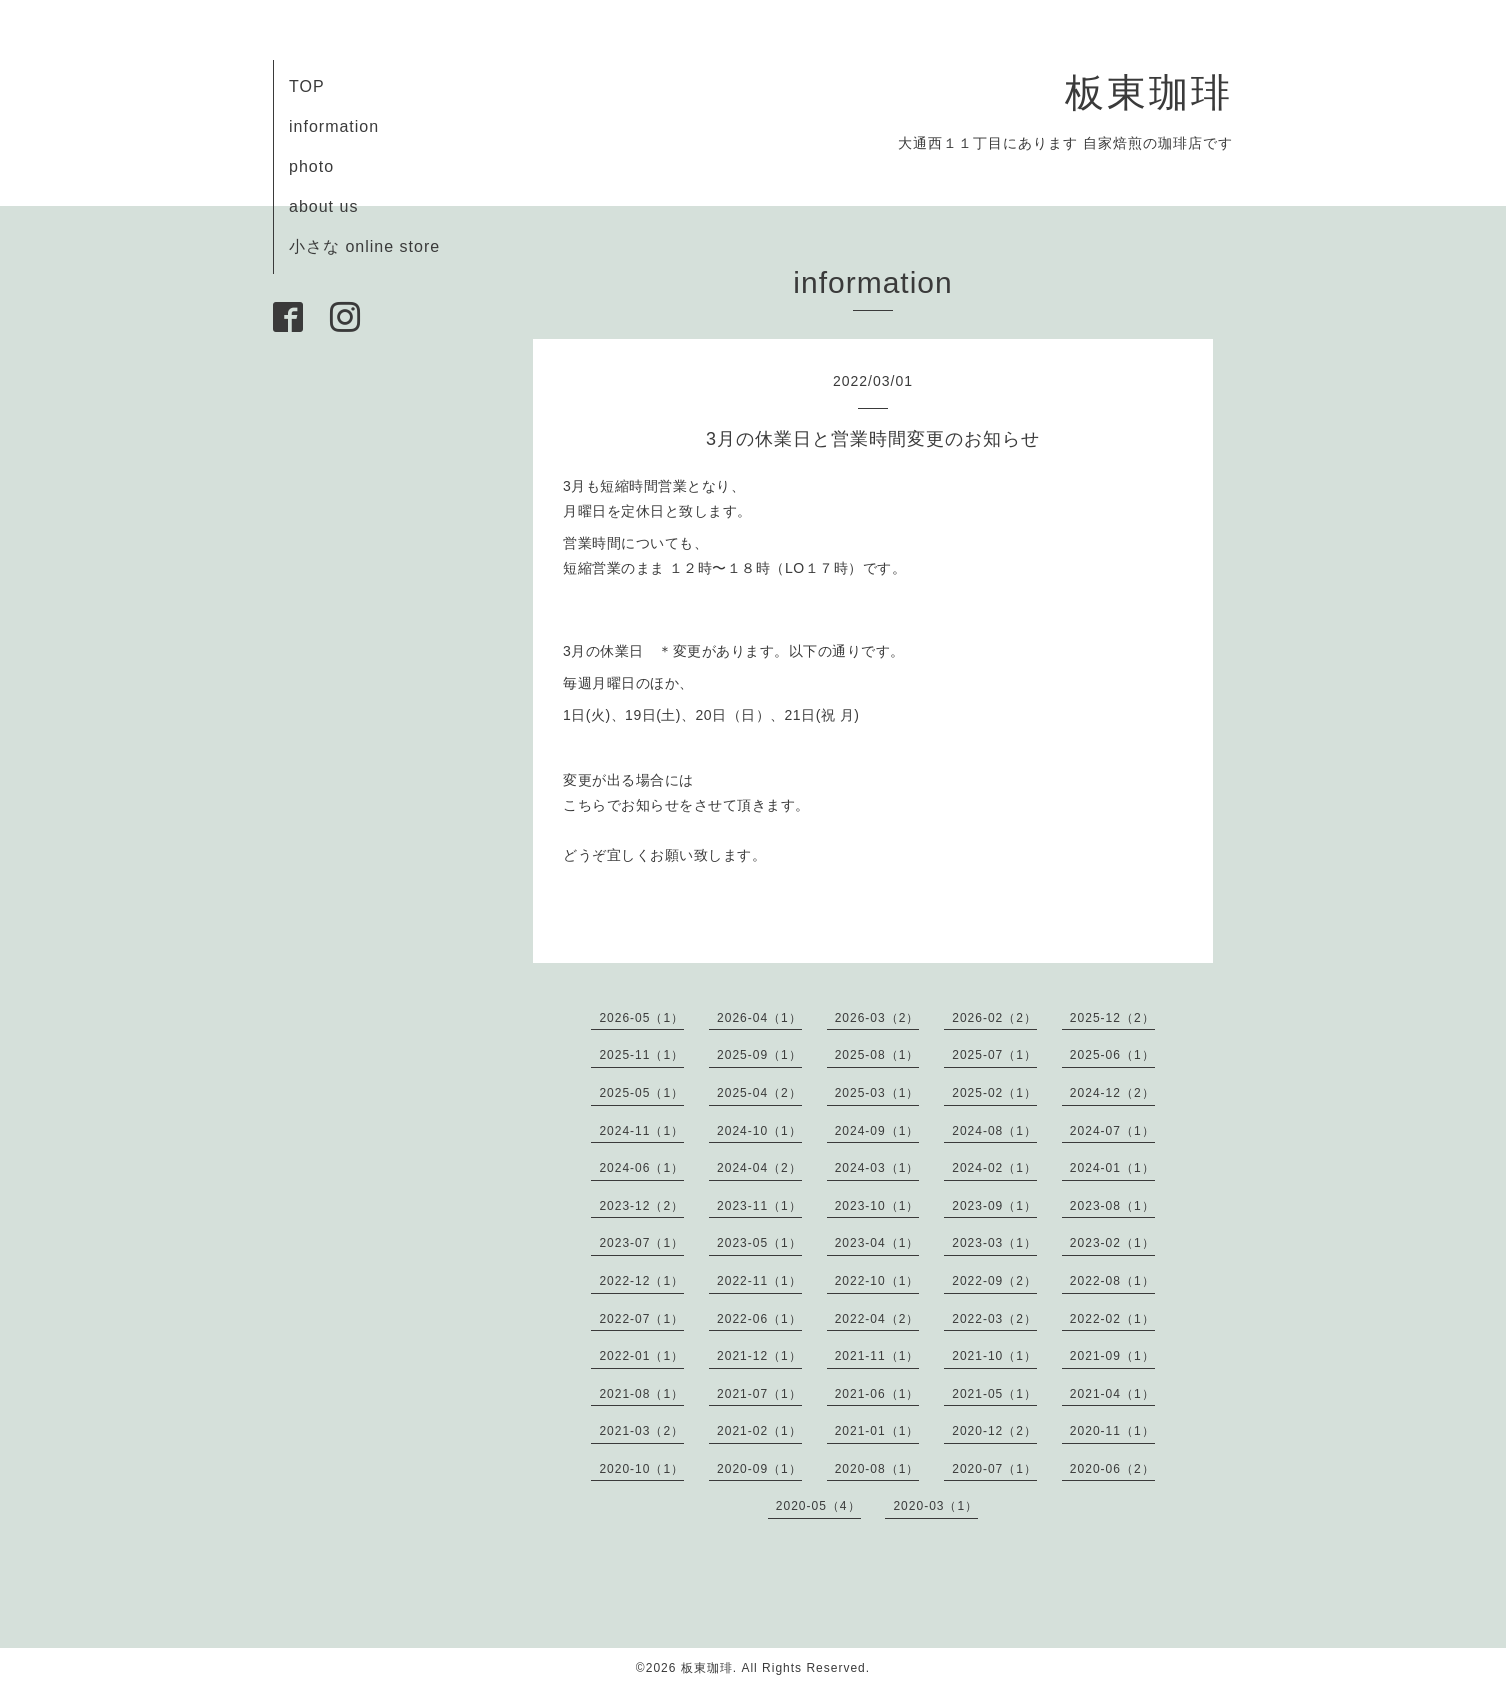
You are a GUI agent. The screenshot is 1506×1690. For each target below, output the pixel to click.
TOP (307, 86)
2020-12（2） (994, 1431)
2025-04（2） (759, 1093)
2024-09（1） (877, 1131)
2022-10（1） (877, 1281)
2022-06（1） (759, 1319)
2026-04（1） (759, 1018)
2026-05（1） (641, 1018)
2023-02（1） (1112, 1243)
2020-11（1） (1112, 1431)
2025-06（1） (1112, 1055)
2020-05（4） (818, 1506)
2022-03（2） (994, 1319)
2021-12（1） (759, 1356)
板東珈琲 (1149, 92)
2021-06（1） (877, 1394)
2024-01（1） (1112, 1168)
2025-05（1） (641, 1093)
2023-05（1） (759, 1243)
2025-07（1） (994, 1055)
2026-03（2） (877, 1018)
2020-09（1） (759, 1469)
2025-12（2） (1112, 1018)
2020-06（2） (1112, 1469)
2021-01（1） (877, 1431)
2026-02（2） (994, 1018)
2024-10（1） (759, 1131)
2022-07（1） (641, 1319)
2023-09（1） (994, 1206)
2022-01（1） (641, 1356)
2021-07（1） (759, 1394)
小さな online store (364, 246)
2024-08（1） (994, 1131)
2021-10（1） (994, 1356)
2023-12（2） (641, 1206)
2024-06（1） (641, 1168)
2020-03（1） (935, 1506)
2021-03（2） (641, 1431)
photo (311, 166)
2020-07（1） (994, 1469)
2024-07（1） (1112, 1131)
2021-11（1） (877, 1356)
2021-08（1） (641, 1394)
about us (323, 206)
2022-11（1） (759, 1281)
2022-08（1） (1112, 1281)
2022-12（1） (641, 1281)
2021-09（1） (1112, 1356)
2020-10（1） (641, 1469)
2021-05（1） (994, 1394)
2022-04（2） (877, 1319)
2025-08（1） (877, 1055)
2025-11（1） (641, 1055)
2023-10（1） (877, 1206)
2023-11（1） (759, 1206)
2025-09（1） (759, 1055)
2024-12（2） (1112, 1093)
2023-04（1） (877, 1243)
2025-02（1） (994, 1093)
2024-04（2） (759, 1168)
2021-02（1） (759, 1431)
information (334, 126)
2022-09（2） (994, 1281)
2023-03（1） (994, 1243)
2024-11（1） (641, 1131)
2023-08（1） (1112, 1206)
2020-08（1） (877, 1469)
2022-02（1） (1112, 1319)
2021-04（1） (1112, 1394)
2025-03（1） (877, 1093)
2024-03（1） (877, 1168)
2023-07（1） (641, 1243)
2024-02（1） (994, 1168)
